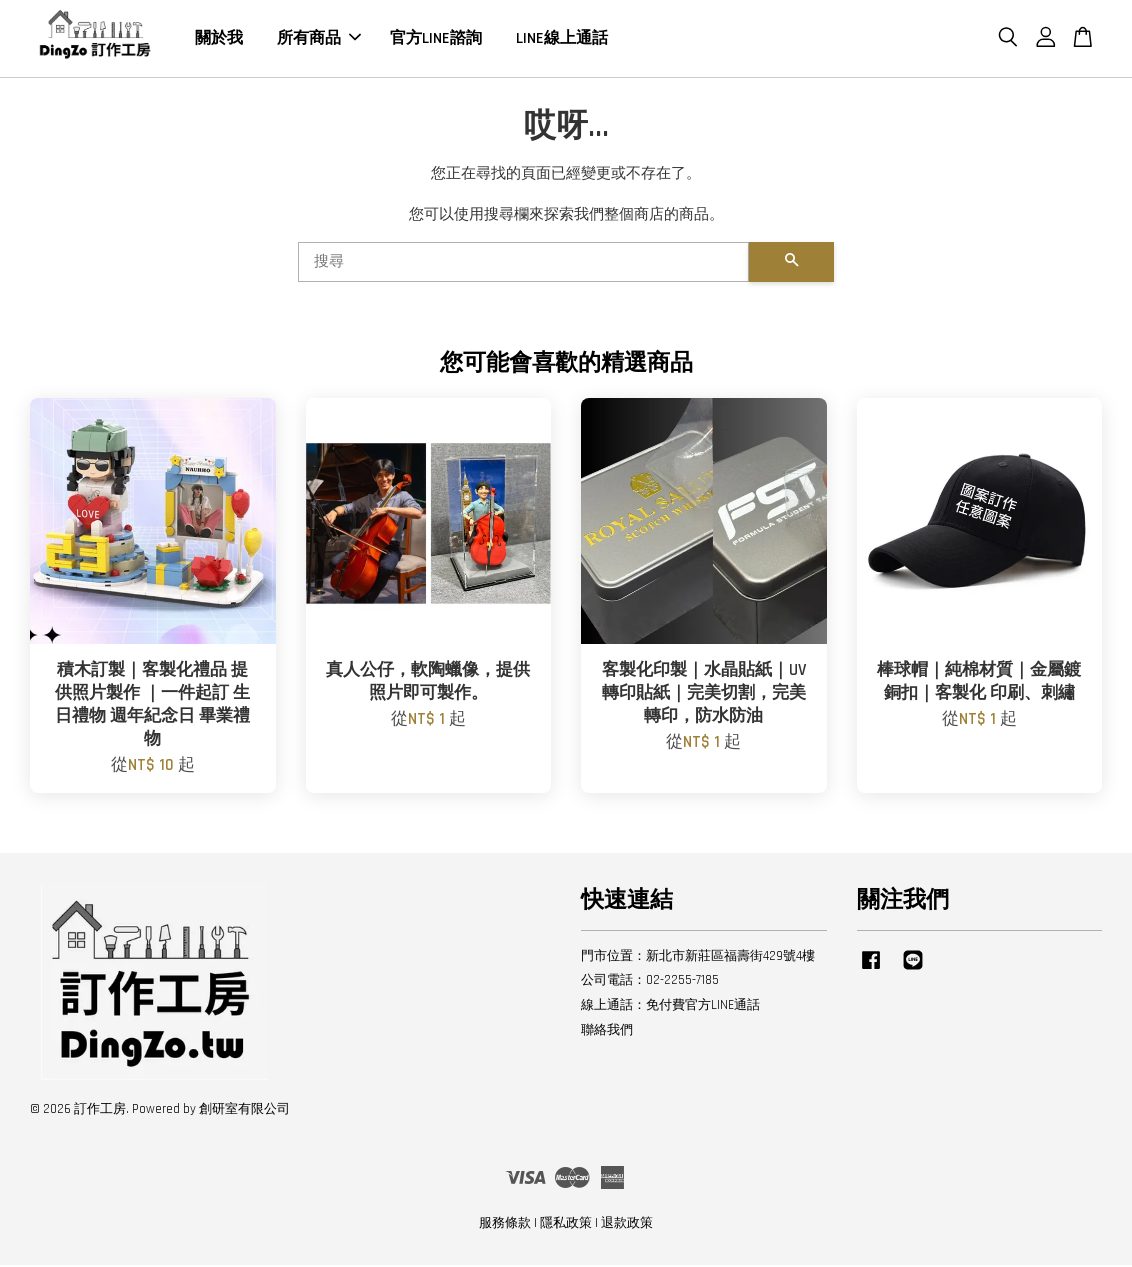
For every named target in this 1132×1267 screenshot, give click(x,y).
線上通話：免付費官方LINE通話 (670, 1007)
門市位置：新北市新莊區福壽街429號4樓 (698, 958)
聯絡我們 (607, 1032)
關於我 (219, 39)
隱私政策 (566, 1225)
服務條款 (505, 1225)
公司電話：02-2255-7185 (650, 983)
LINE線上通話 (562, 39)
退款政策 (627, 1225)
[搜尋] (523, 264)
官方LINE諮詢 (436, 39)
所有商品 (319, 39)
